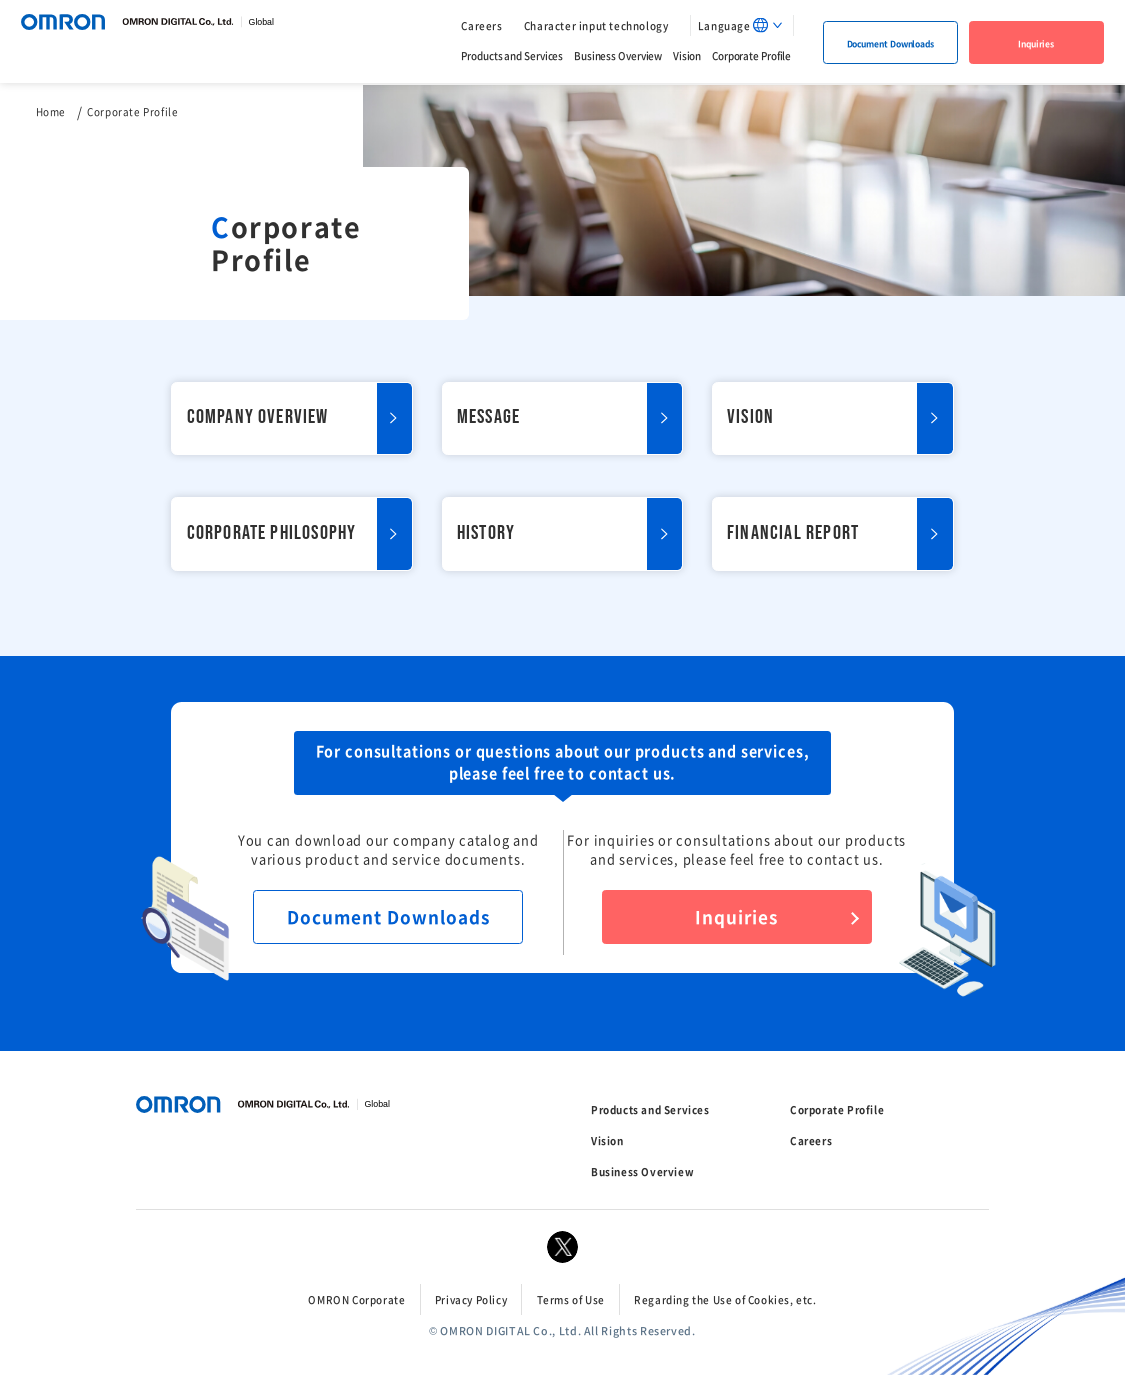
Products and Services (512, 54)
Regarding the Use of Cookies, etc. (725, 1299)
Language (724, 25)
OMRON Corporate (356, 1299)
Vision (687, 54)
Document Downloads (890, 43)
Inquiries (1036, 43)
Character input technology (596, 25)
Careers (481, 25)
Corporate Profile (751, 54)
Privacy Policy (471, 1299)
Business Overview (618, 54)
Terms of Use (571, 1299)
